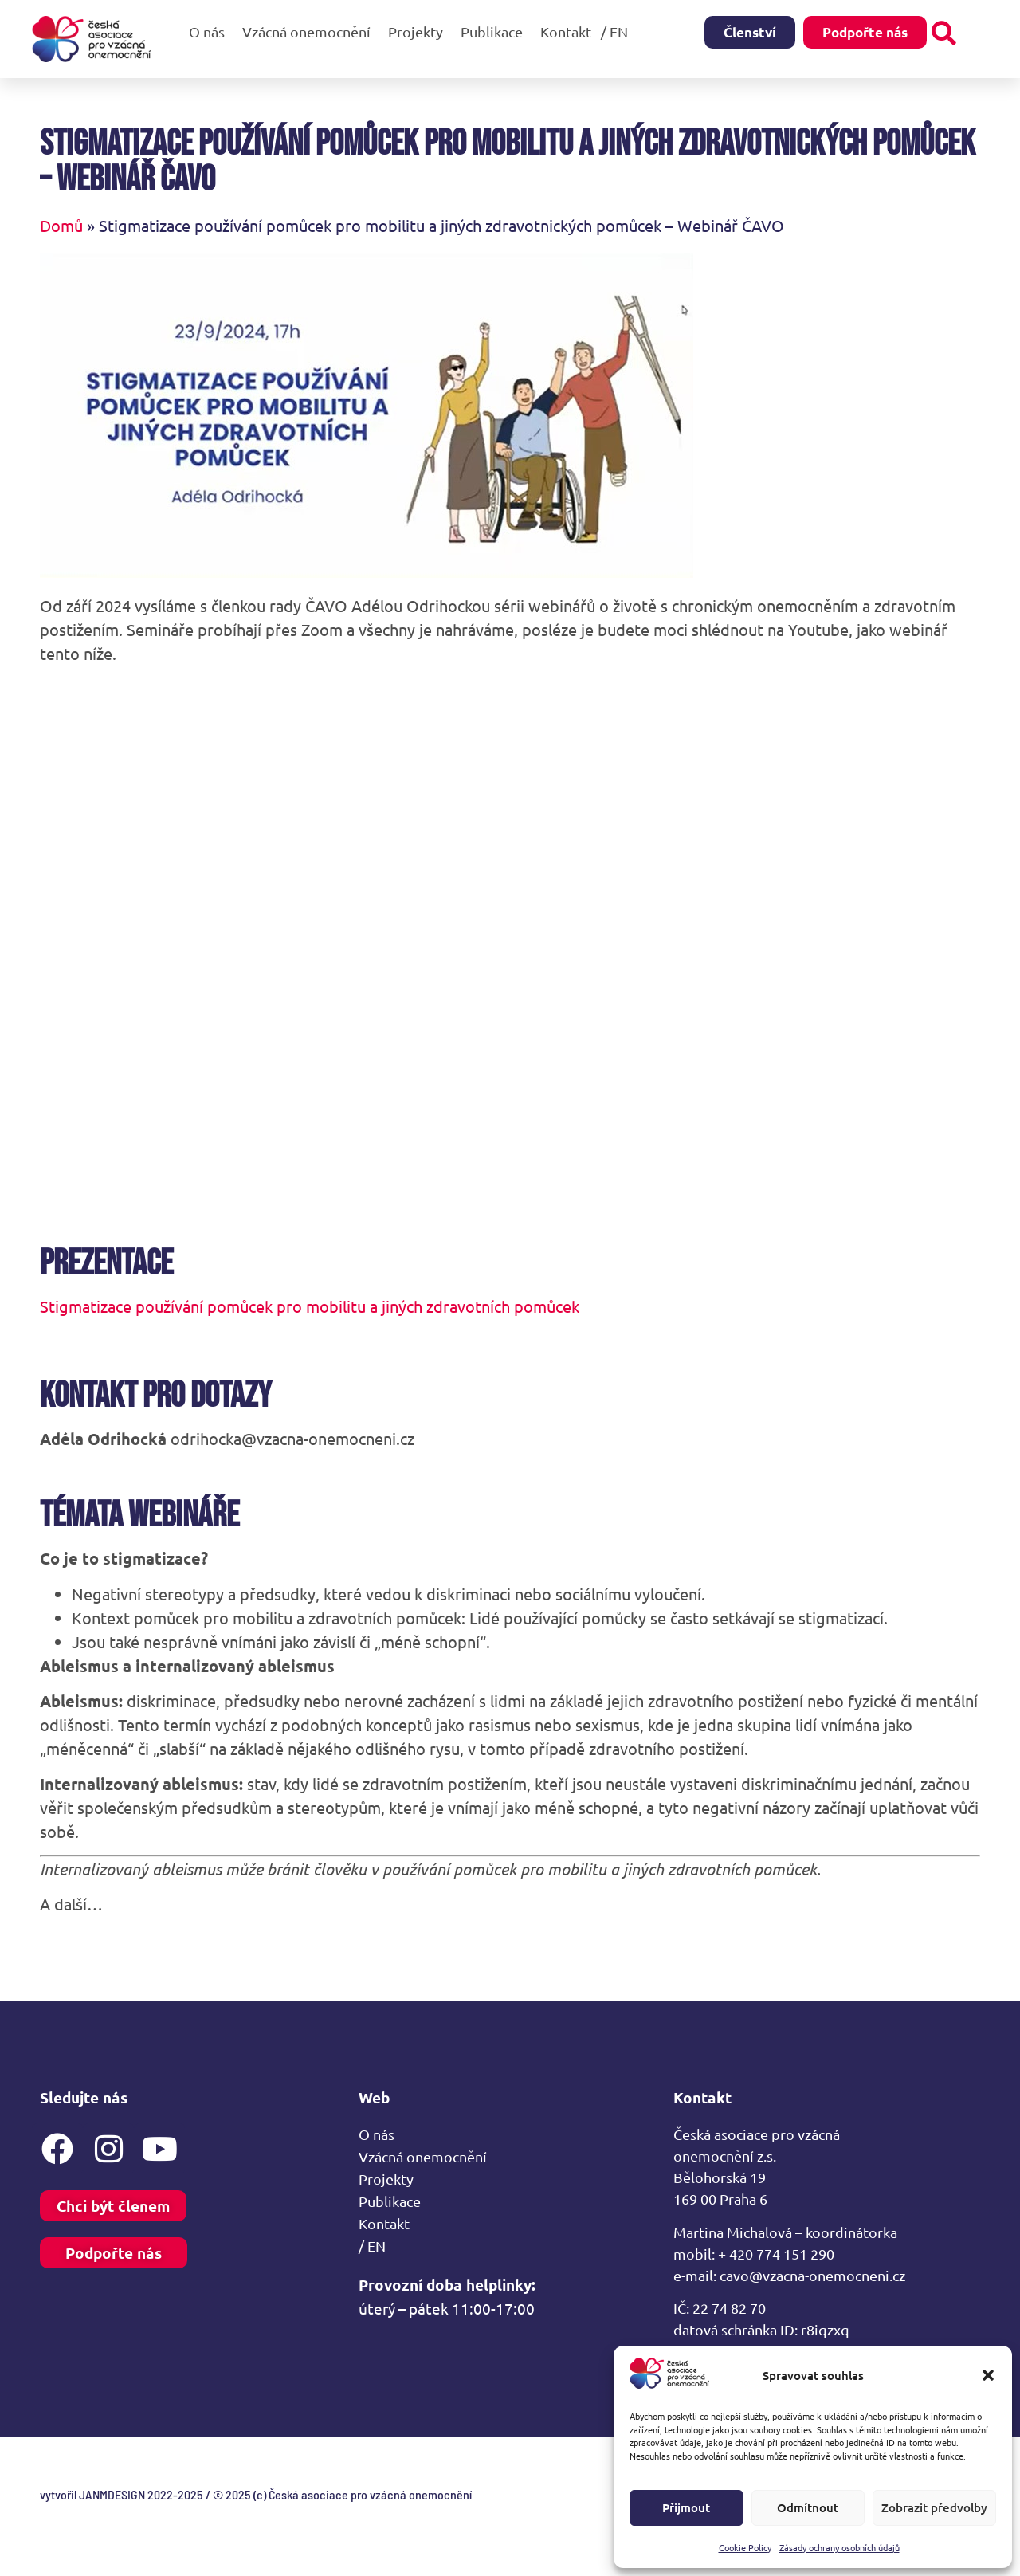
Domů (61, 225)
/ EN (618, 31)
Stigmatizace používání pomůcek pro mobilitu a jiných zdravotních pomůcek (309, 1306)
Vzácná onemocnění (310, 31)
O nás (211, 31)
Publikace (496, 31)
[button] (988, 2375)
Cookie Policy (745, 2547)
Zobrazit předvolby (934, 2507)
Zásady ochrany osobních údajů (839, 2547)
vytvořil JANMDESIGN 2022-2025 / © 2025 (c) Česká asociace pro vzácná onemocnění (256, 2494)
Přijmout (686, 2507)
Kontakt (565, 31)
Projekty (419, 31)
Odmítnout (807, 2507)
